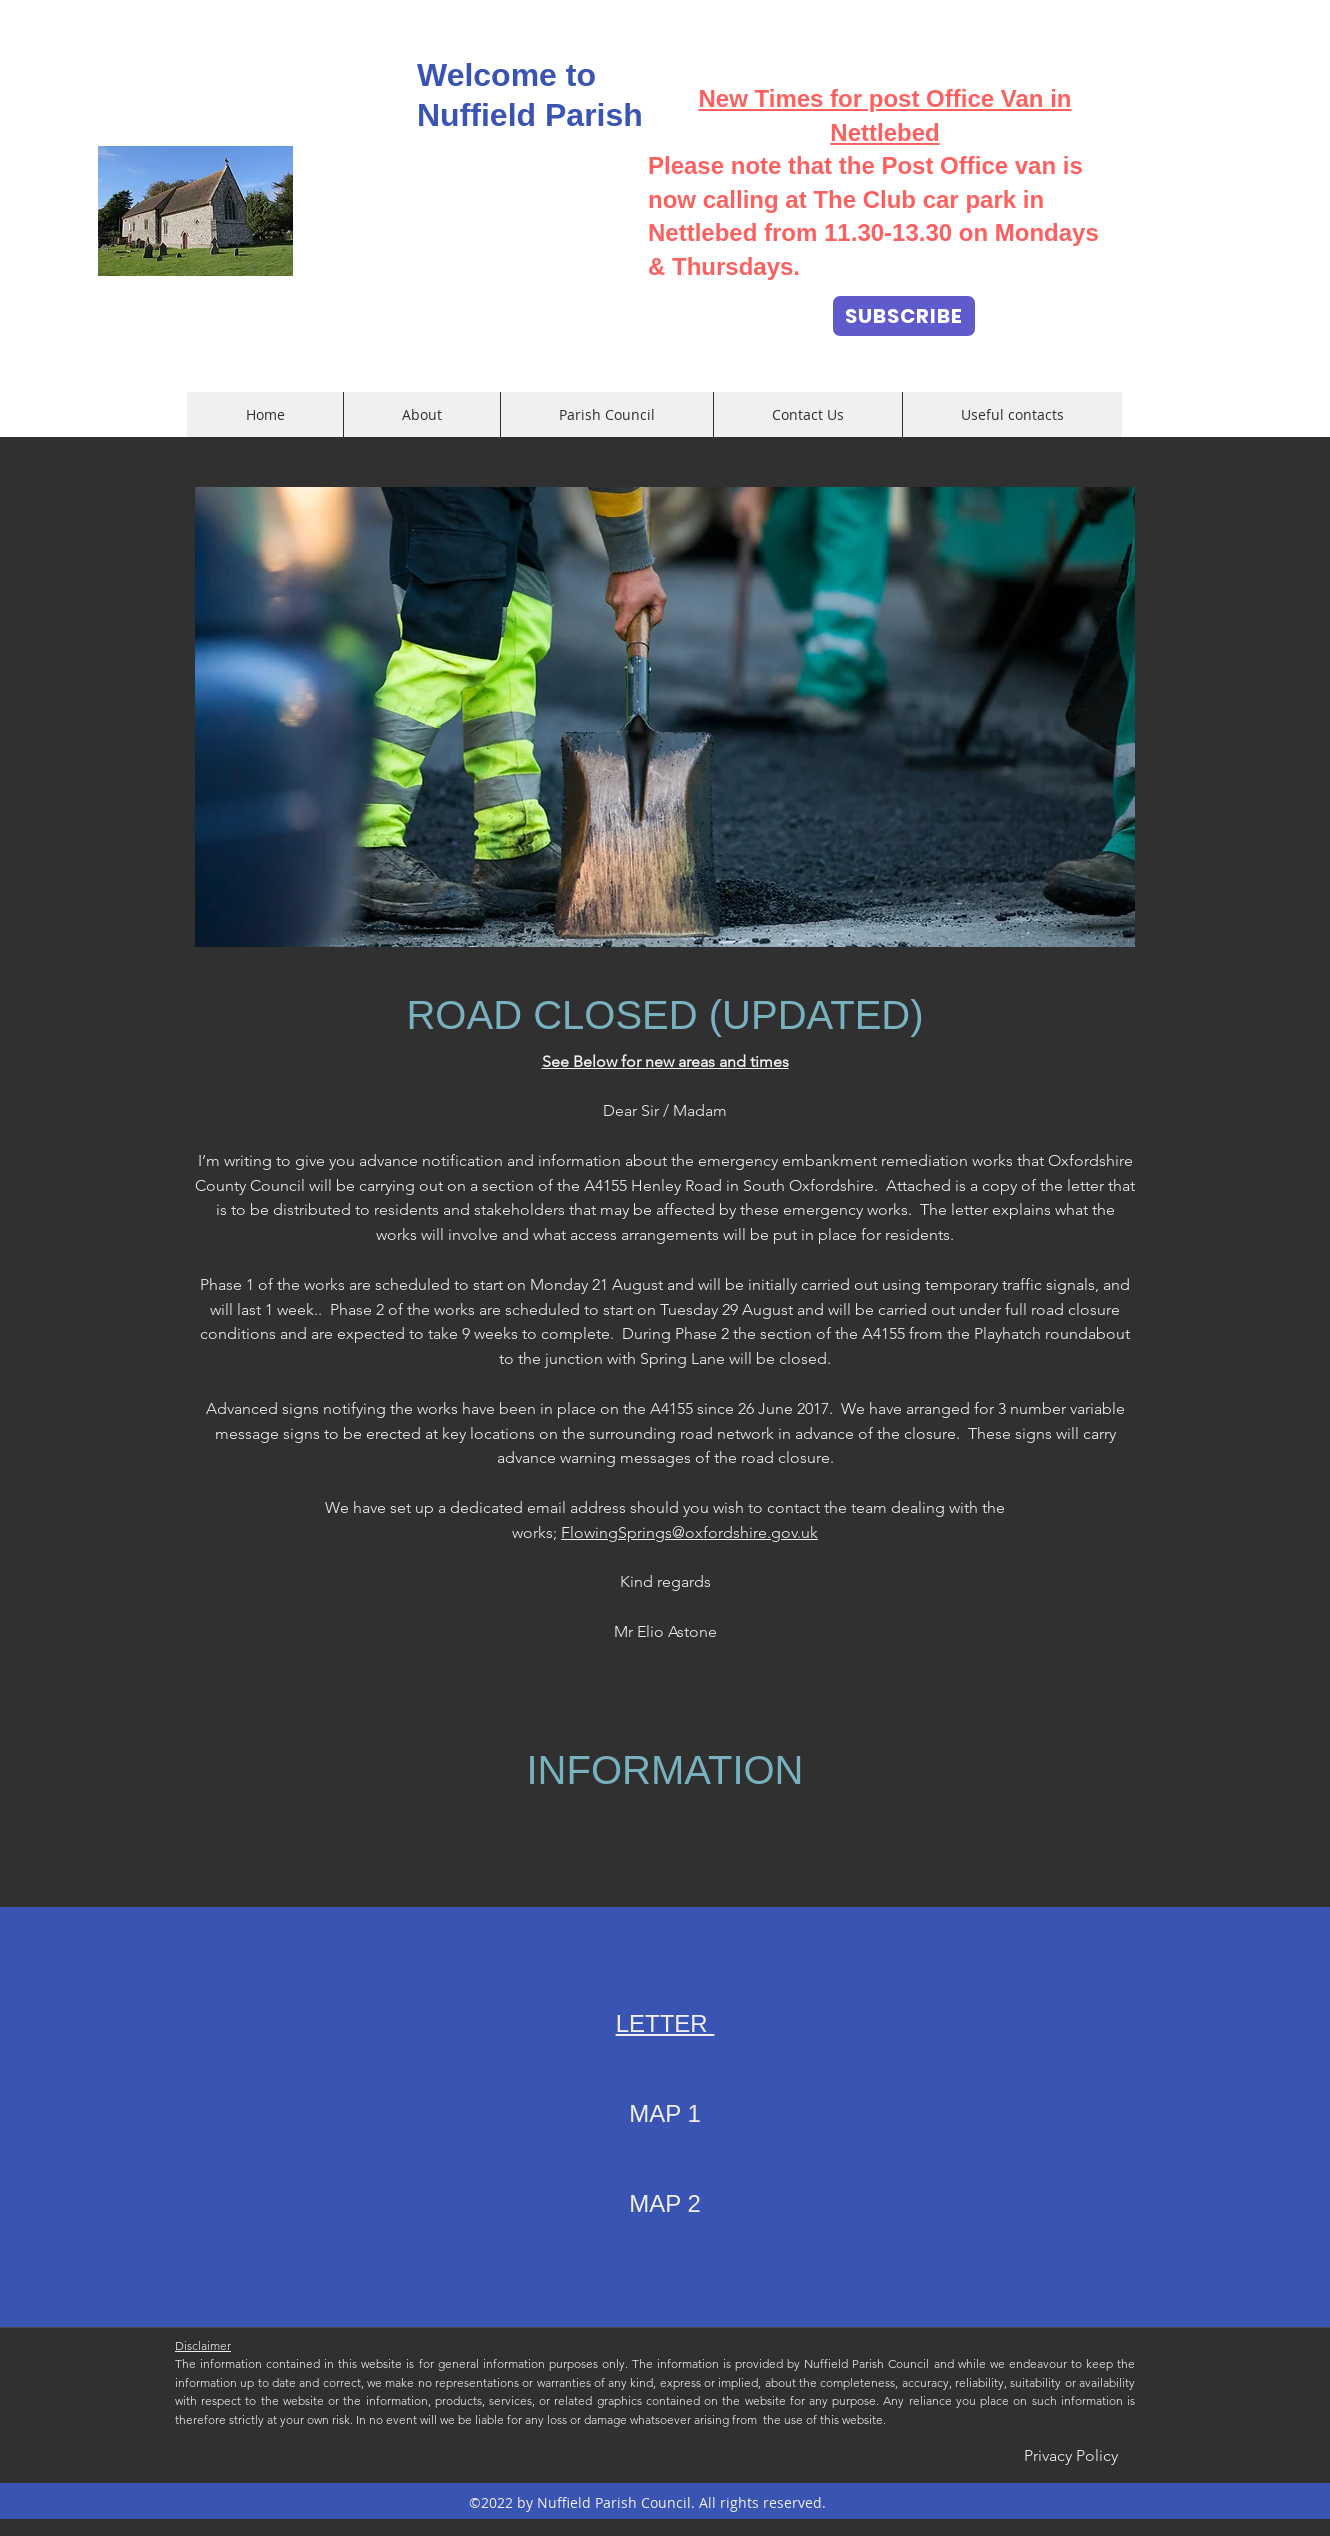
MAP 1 (665, 2113)
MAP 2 (665, 2203)
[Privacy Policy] (1071, 2457)
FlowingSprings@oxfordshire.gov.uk (689, 1532)
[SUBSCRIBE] (904, 316)
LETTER (665, 2023)
